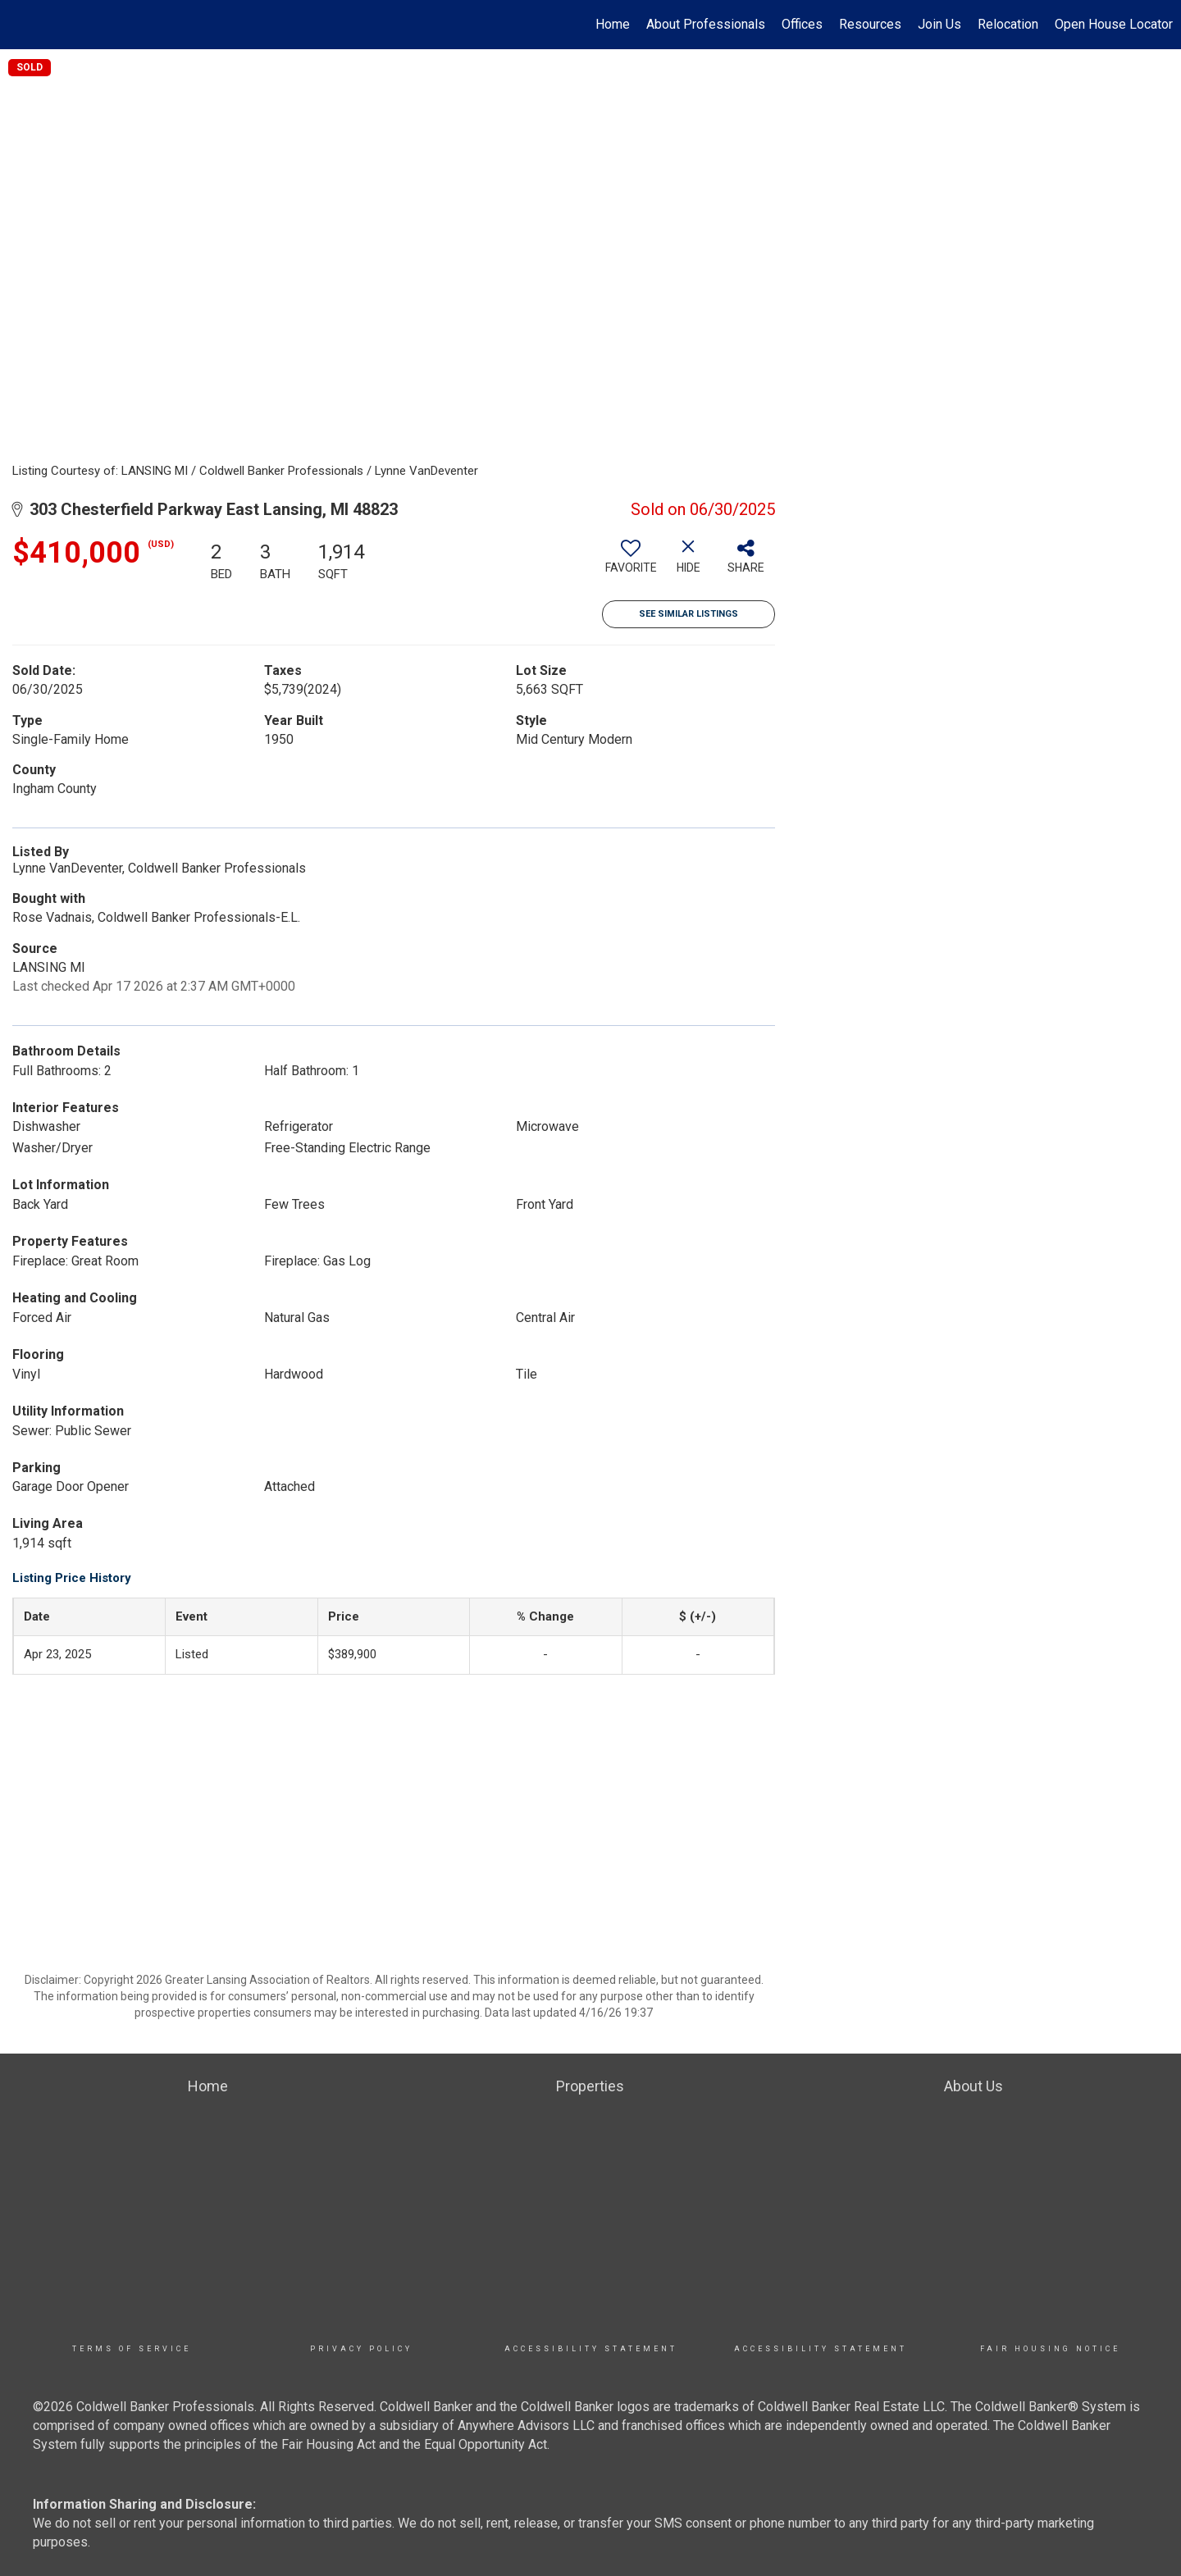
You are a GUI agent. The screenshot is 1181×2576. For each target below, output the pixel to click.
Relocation (1008, 24)
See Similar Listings (688, 614)
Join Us (939, 24)
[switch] (630, 562)
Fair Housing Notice (1050, 2349)
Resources (870, 24)
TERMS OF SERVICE (131, 2349)
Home (612, 24)
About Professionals (705, 24)
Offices (802, 24)
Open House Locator (1114, 24)
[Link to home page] (21, 24)
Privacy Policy (361, 2349)
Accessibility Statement (590, 2349)
